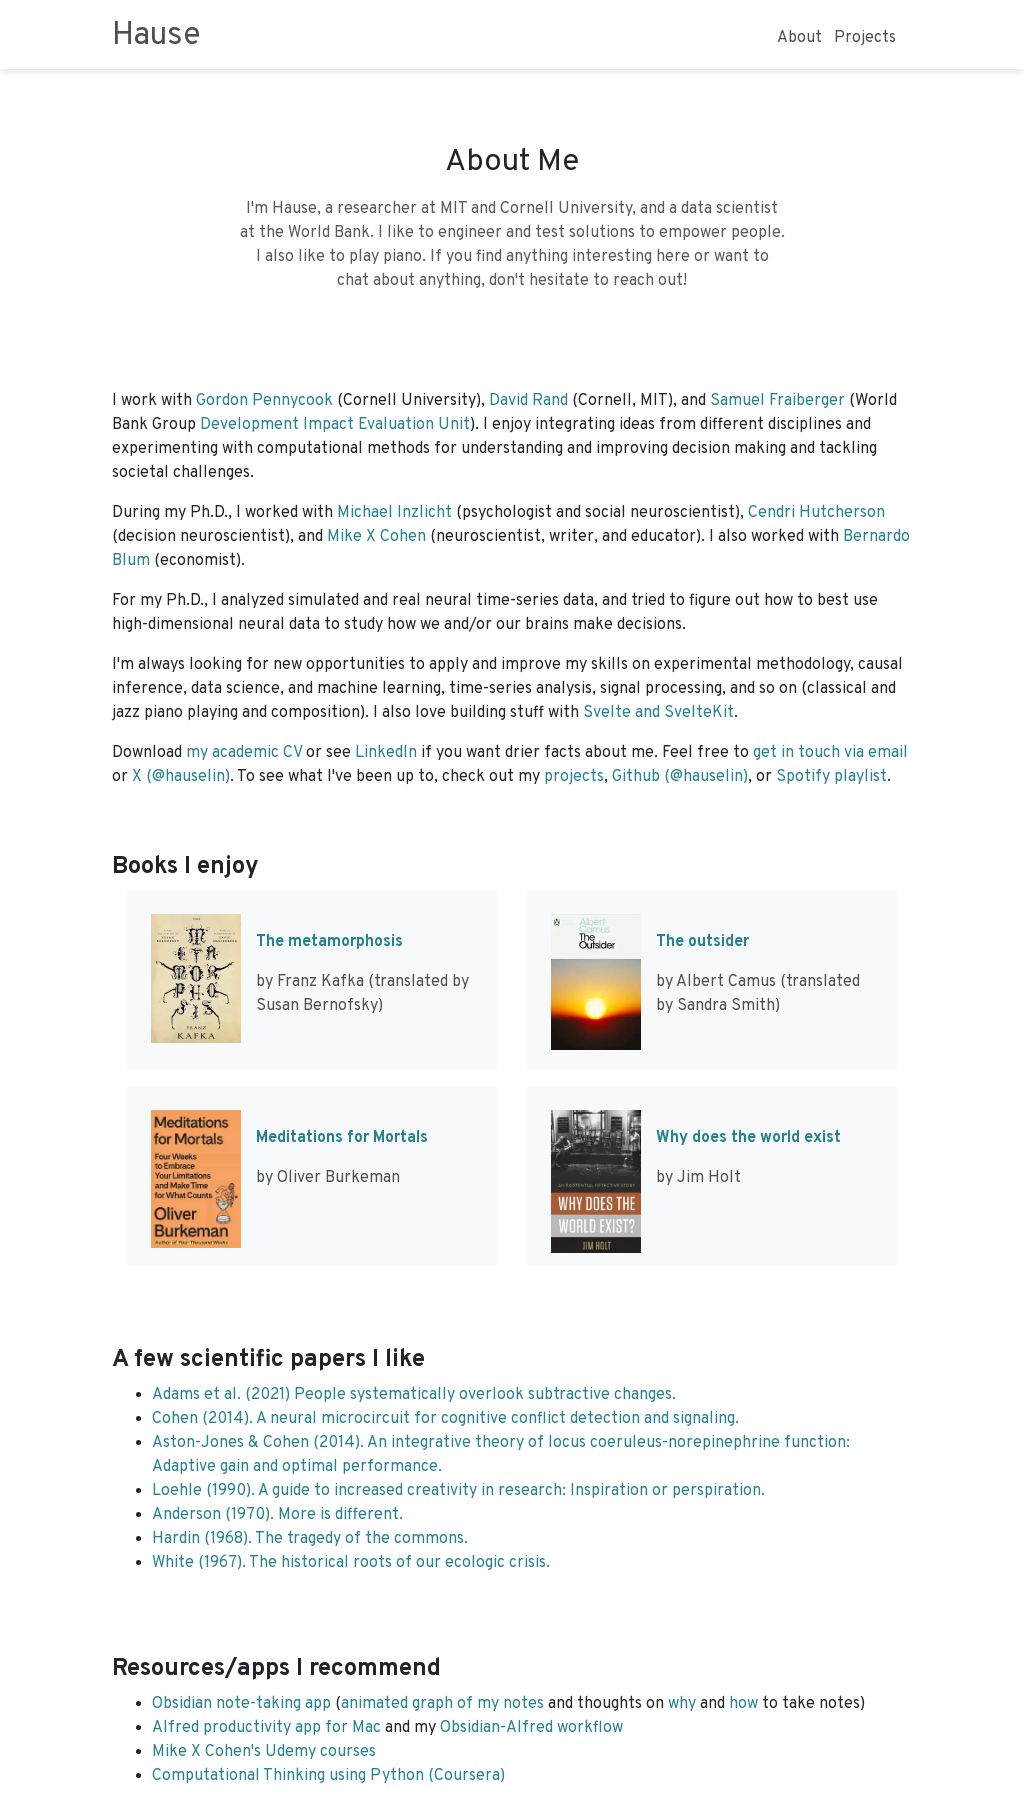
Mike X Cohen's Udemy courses (264, 1752)
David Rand (528, 401)
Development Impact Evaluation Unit (335, 425)
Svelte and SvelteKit (658, 713)
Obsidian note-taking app (241, 1704)
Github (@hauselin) (680, 777)
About (799, 38)
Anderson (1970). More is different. (277, 1515)
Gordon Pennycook (264, 401)
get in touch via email (830, 753)
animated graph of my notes (442, 1704)
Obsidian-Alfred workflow (531, 1728)
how (743, 1704)
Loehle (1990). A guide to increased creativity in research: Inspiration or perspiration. (458, 1491)
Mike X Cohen (376, 537)
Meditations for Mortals (342, 1138)
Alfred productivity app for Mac (266, 1728)
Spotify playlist (831, 777)
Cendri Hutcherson (816, 513)
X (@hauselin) (181, 777)
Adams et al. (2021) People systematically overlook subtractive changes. (414, 1395)
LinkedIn (386, 753)
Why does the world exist (748, 1138)
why (682, 1704)
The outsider (702, 942)
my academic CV (244, 753)
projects (574, 777)
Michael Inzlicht (394, 513)
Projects (865, 38)
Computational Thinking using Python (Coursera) (328, 1776)
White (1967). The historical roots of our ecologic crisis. (351, 1563)
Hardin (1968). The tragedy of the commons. (310, 1539)
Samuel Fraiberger (777, 401)
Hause (156, 36)
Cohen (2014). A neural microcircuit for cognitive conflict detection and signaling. (445, 1419)
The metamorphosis (329, 942)
